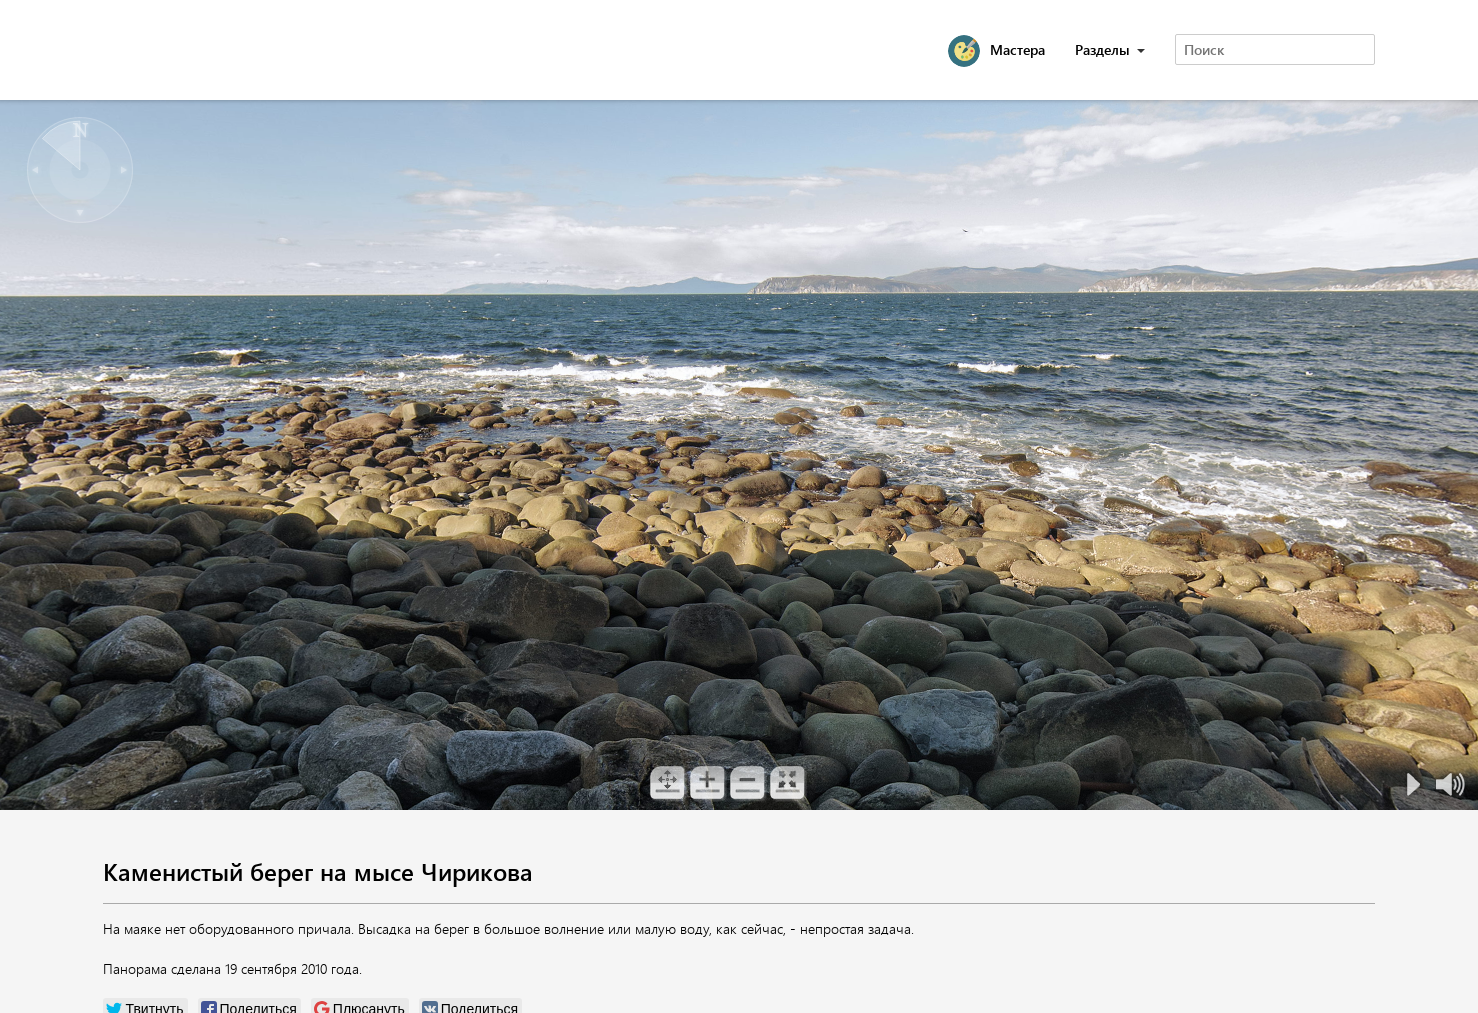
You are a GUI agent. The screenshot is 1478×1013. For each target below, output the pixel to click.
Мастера (1017, 49)
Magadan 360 (207, 50)
